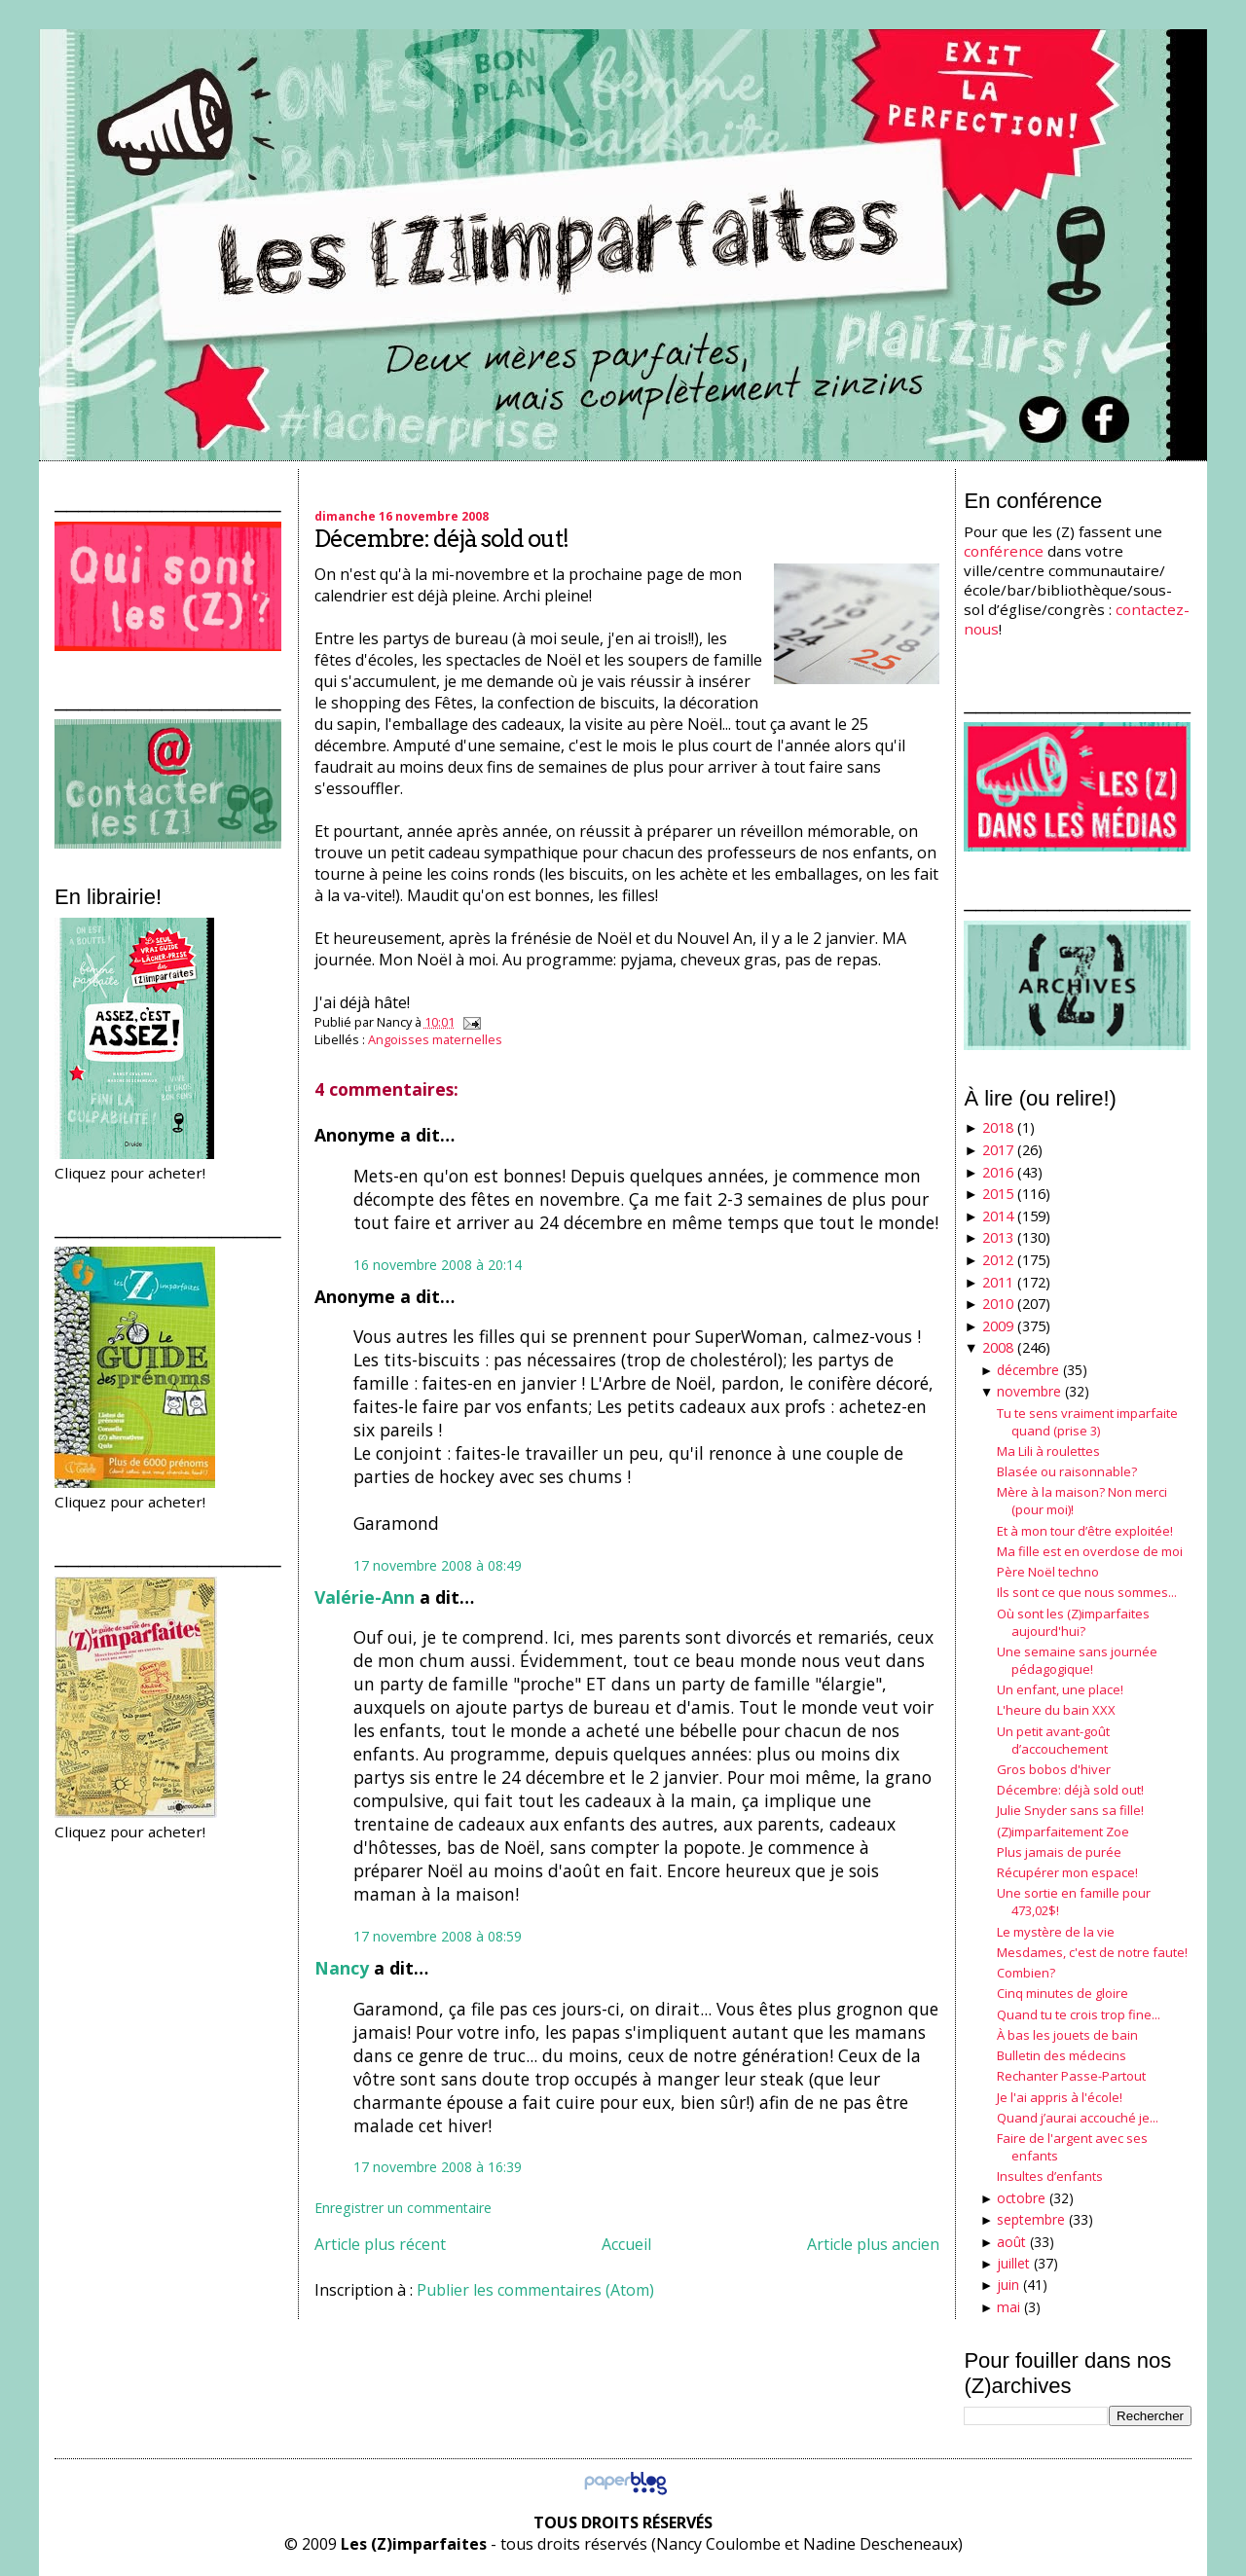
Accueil (626, 2244)
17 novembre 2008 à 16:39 (437, 2167)
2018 (997, 1127)
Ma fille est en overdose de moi (1090, 1551)
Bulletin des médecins (1061, 2055)
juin (1008, 2284)
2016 (997, 1172)
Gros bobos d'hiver (1054, 1769)
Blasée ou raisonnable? (1067, 1471)
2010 (997, 1303)
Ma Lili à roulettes (1048, 1451)
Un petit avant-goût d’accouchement (1053, 1740)
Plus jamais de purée (1059, 1852)
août (1011, 2241)
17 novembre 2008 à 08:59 (437, 1936)
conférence (1004, 551)
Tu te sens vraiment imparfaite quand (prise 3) (1087, 1421)
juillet (1013, 2263)
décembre (1028, 1370)
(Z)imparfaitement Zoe (1063, 1831)
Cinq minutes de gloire (1062, 1993)
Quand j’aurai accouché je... (1077, 2117)
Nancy (341, 1967)
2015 (997, 1193)
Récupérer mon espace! (1067, 1872)
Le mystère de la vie (1056, 1932)
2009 (997, 1326)
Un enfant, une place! (1060, 1689)
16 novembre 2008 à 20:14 (437, 1264)
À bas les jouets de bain (1067, 2035)
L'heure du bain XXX (1056, 1710)
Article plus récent (380, 2244)
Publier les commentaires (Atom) (535, 2290)
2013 (997, 1237)
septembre (1031, 2219)
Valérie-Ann (364, 1597)
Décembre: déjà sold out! (441, 539)
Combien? (1026, 1972)
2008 (997, 1347)
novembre (1029, 1391)
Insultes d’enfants (1050, 2176)
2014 (997, 1216)
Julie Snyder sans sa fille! (1070, 1810)
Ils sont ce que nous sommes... (1087, 1592)
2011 (997, 1282)
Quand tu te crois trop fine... (1078, 2014)
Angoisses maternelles (435, 1039)
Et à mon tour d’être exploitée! (1085, 1531)
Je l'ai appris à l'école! (1059, 2097)
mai (1008, 2307)
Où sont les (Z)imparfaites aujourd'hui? (1073, 1622)
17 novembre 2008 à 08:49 (437, 1565)
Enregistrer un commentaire (403, 2207)
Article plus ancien (873, 2244)
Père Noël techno (1048, 1571)
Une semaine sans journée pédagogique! (1077, 1660)
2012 (997, 1260)
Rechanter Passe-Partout (1071, 2076)
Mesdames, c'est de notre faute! (1092, 1952)
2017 (997, 1150)
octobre (1021, 2198)
